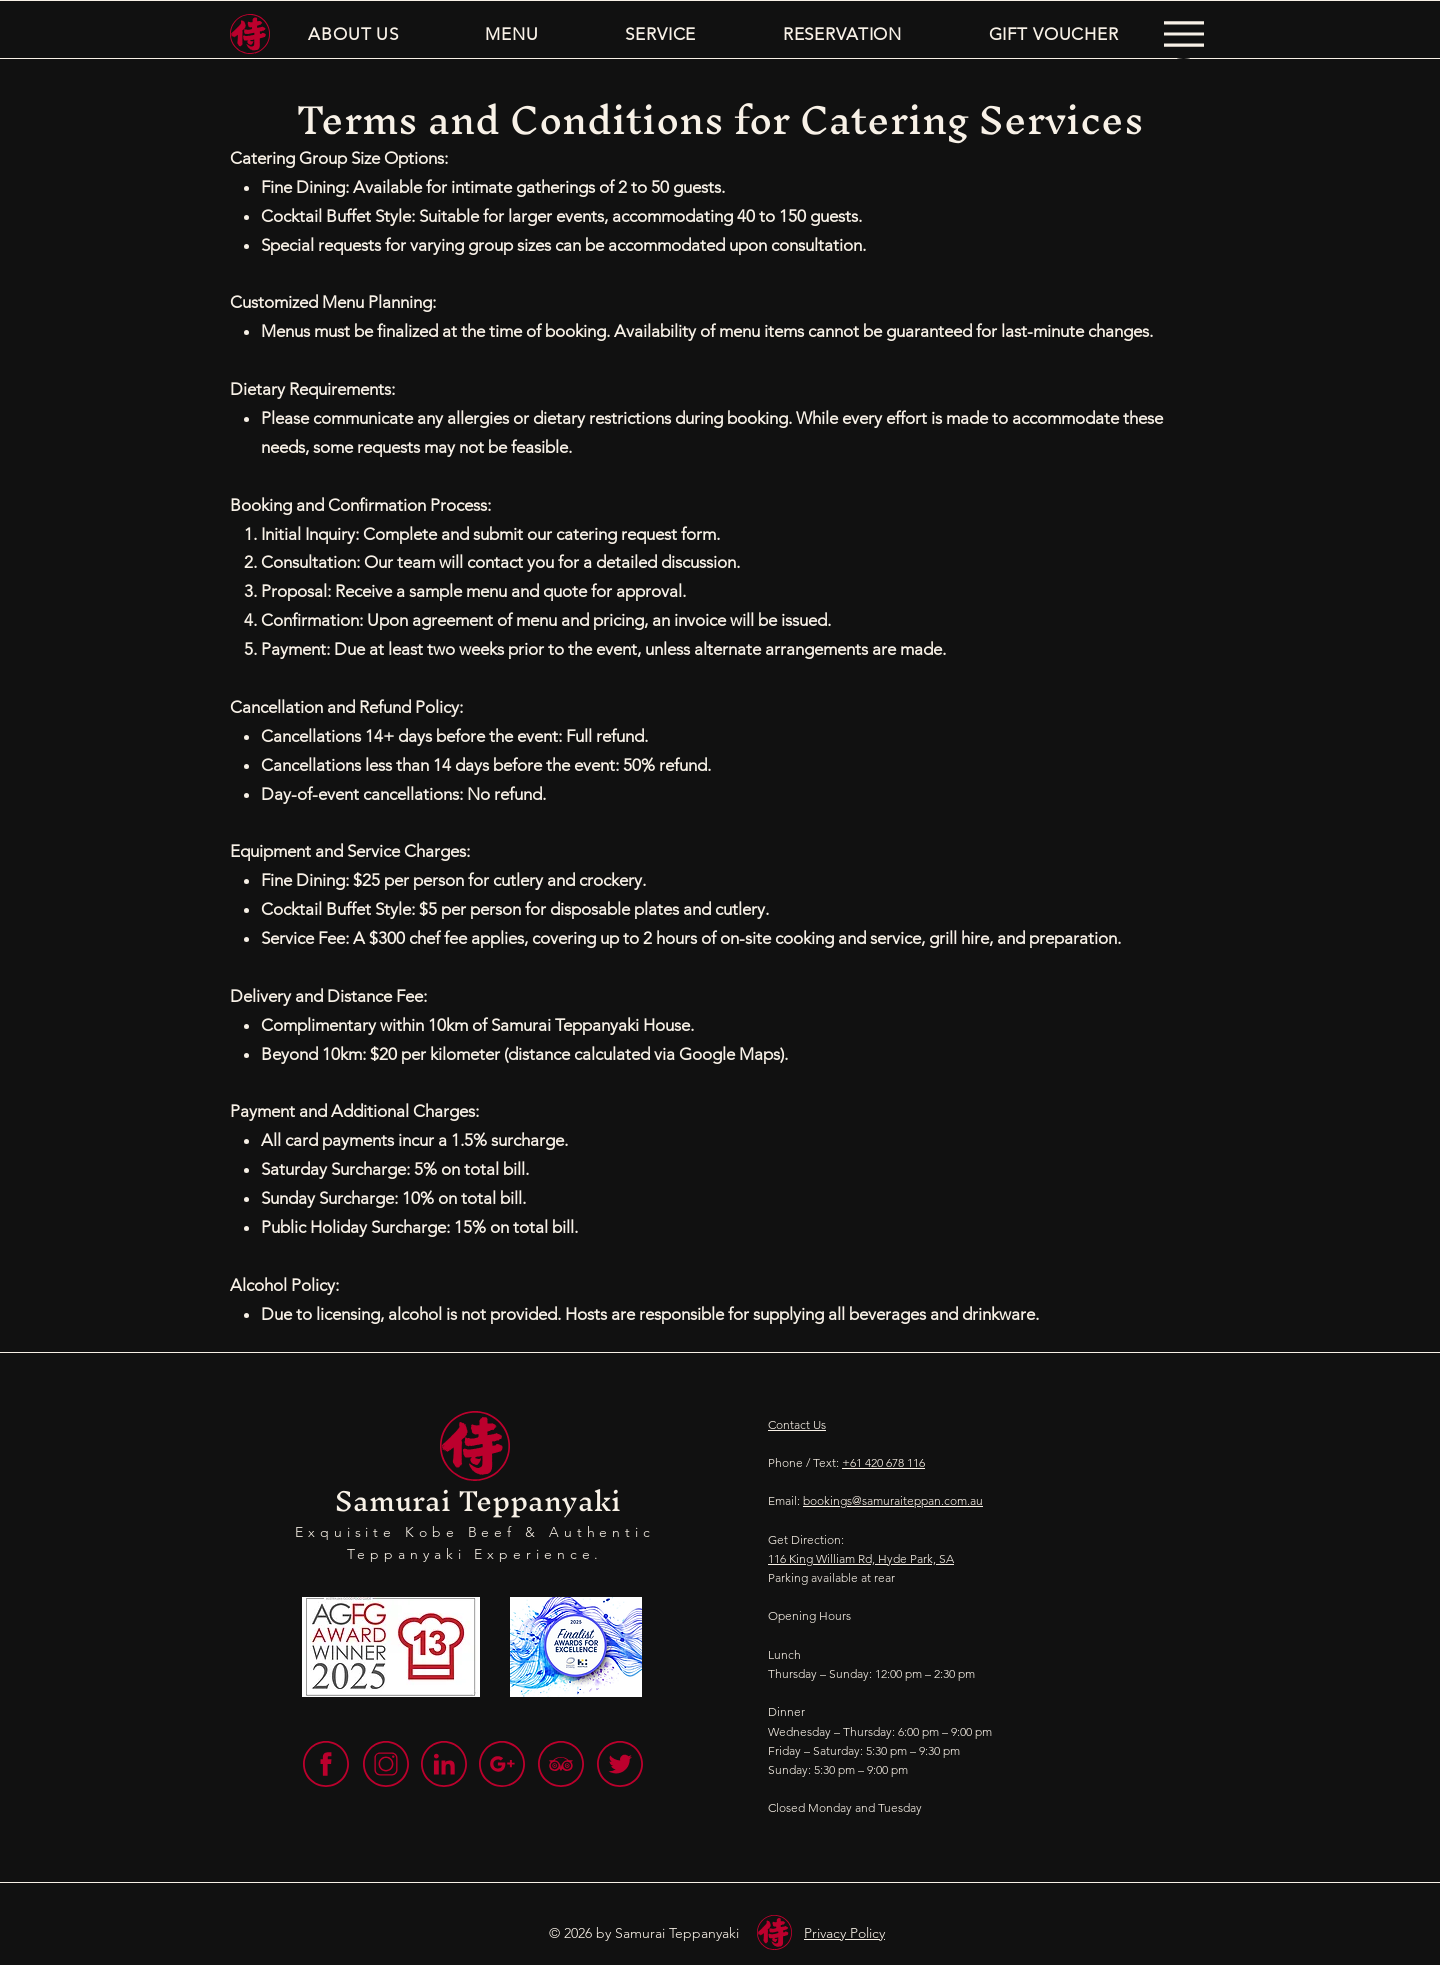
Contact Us (797, 1424)
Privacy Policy (844, 1933)
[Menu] (1183, 34)
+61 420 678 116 (883, 1462)
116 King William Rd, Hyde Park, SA (861, 1558)
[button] (353, 34)
